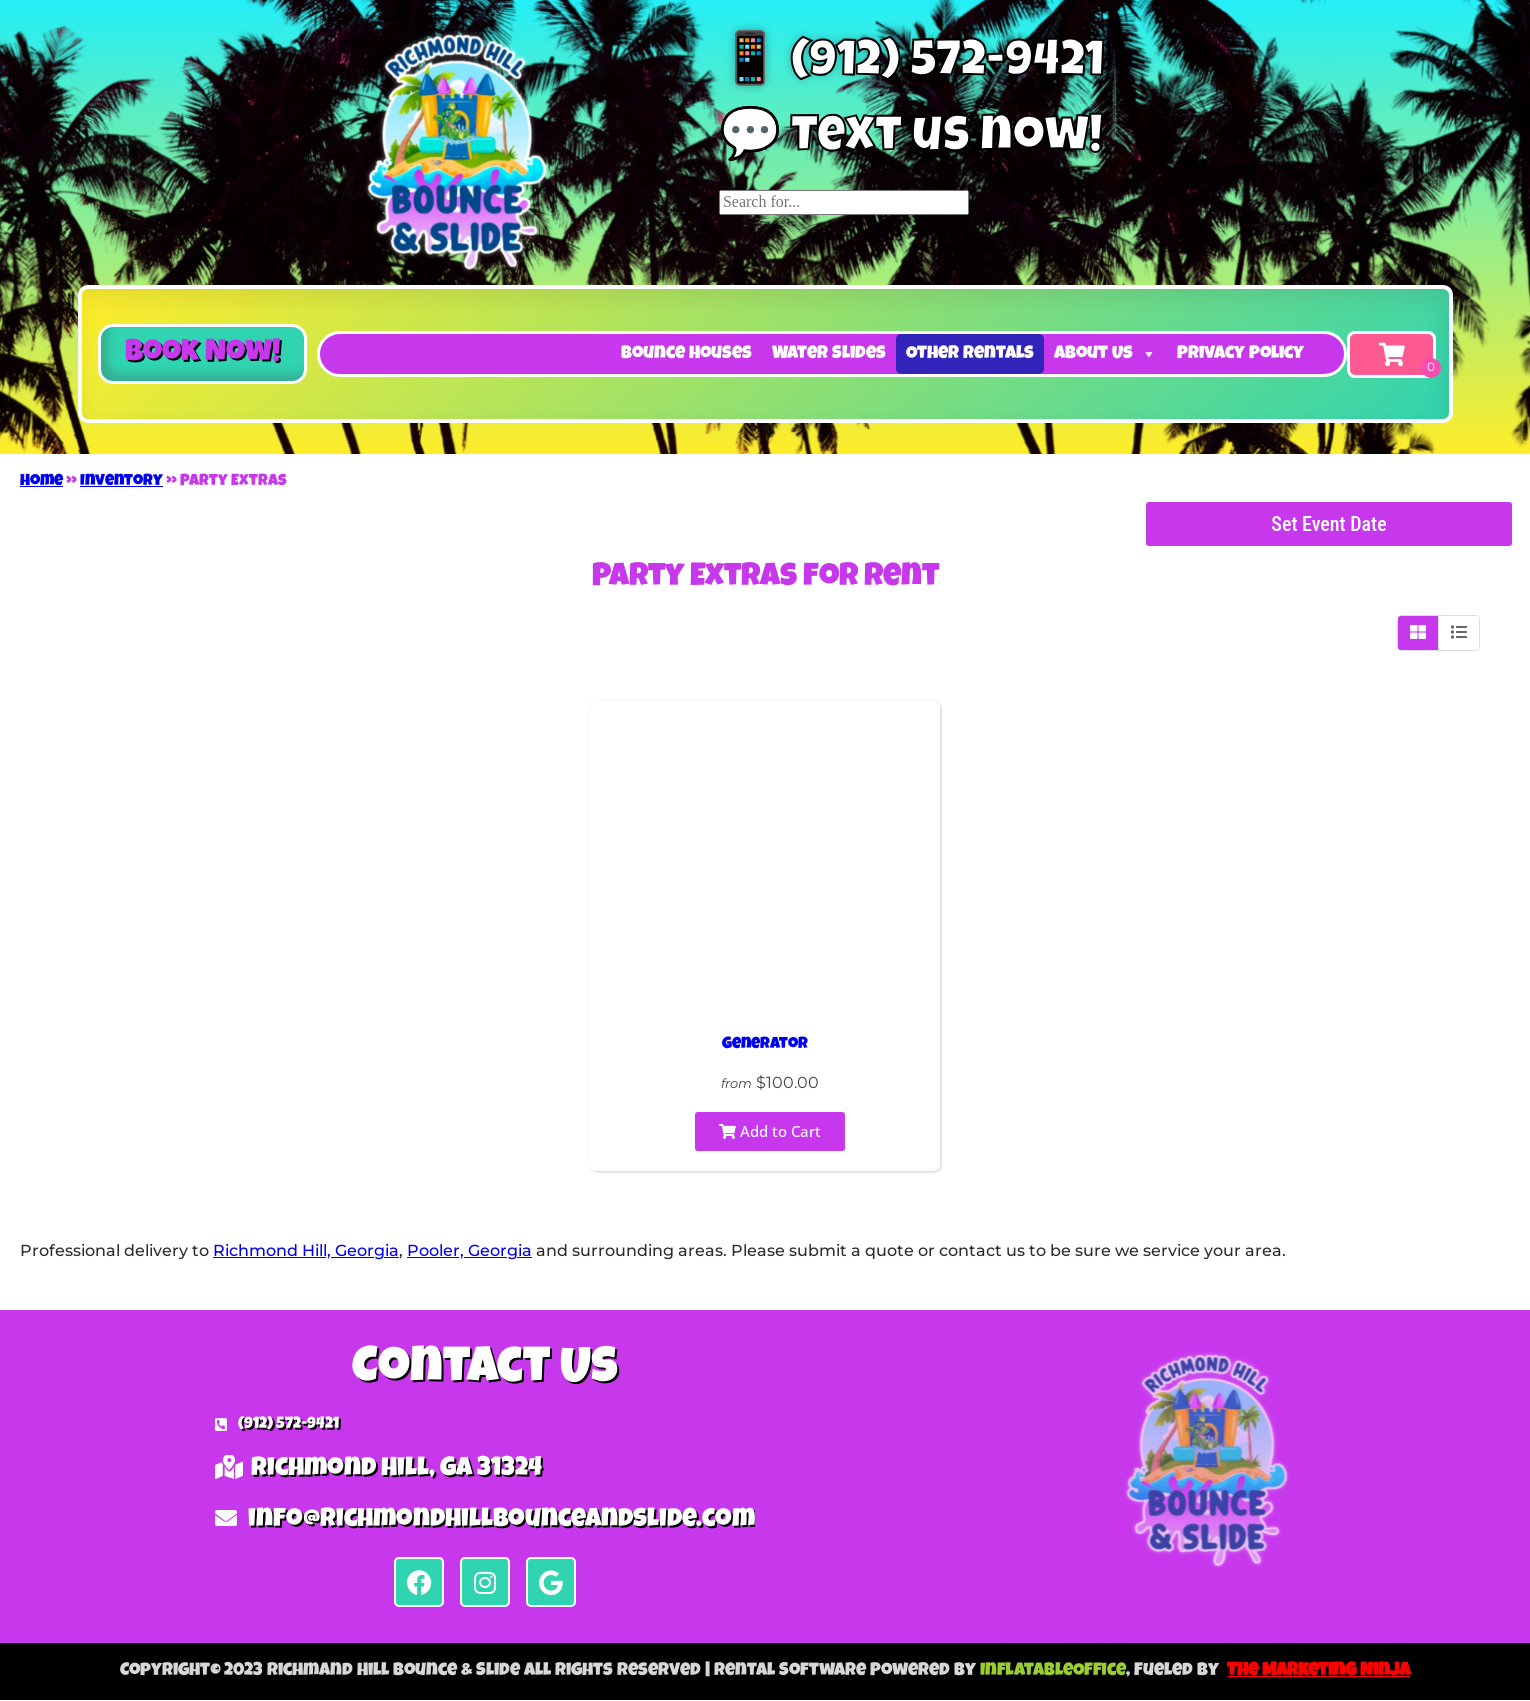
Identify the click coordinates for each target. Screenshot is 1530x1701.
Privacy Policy (1240, 354)
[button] (202, 354)
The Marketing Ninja (1318, 1671)
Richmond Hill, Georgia (306, 1250)
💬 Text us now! (911, 140)
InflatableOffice (1053, 1671)
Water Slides (829, 354)
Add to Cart (770, 1131)
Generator (765, 1045)
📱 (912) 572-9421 (911, 65)
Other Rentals (970, 354)
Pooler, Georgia (469, 1250)
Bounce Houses (686, 354)
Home (41, 482)
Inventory (121, 482)
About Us (1105, 354)
